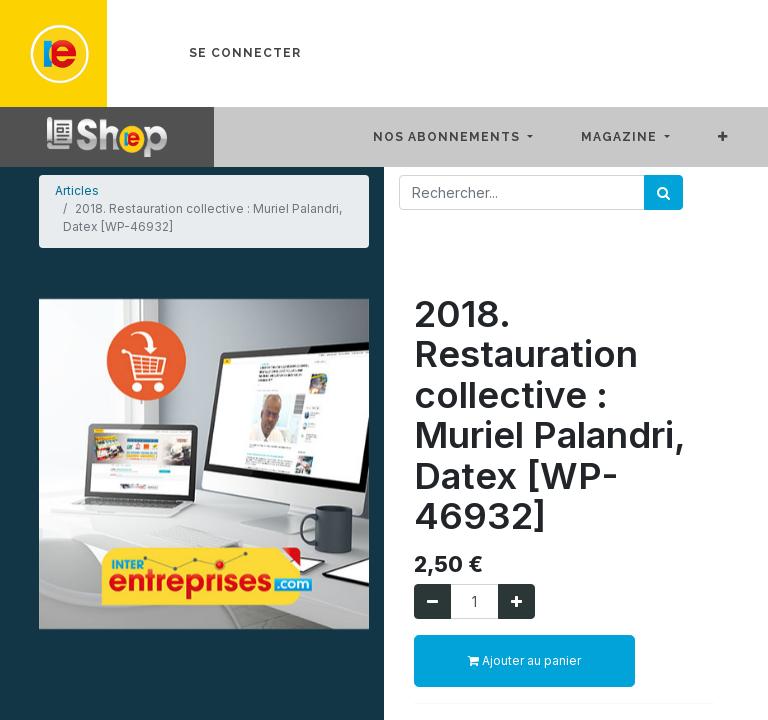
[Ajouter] (516, 601)
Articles (77, 190)
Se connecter (245, 53)
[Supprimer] (432, 601)
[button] (739, 137)
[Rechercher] (663, 192)
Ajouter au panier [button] (524, 660)
